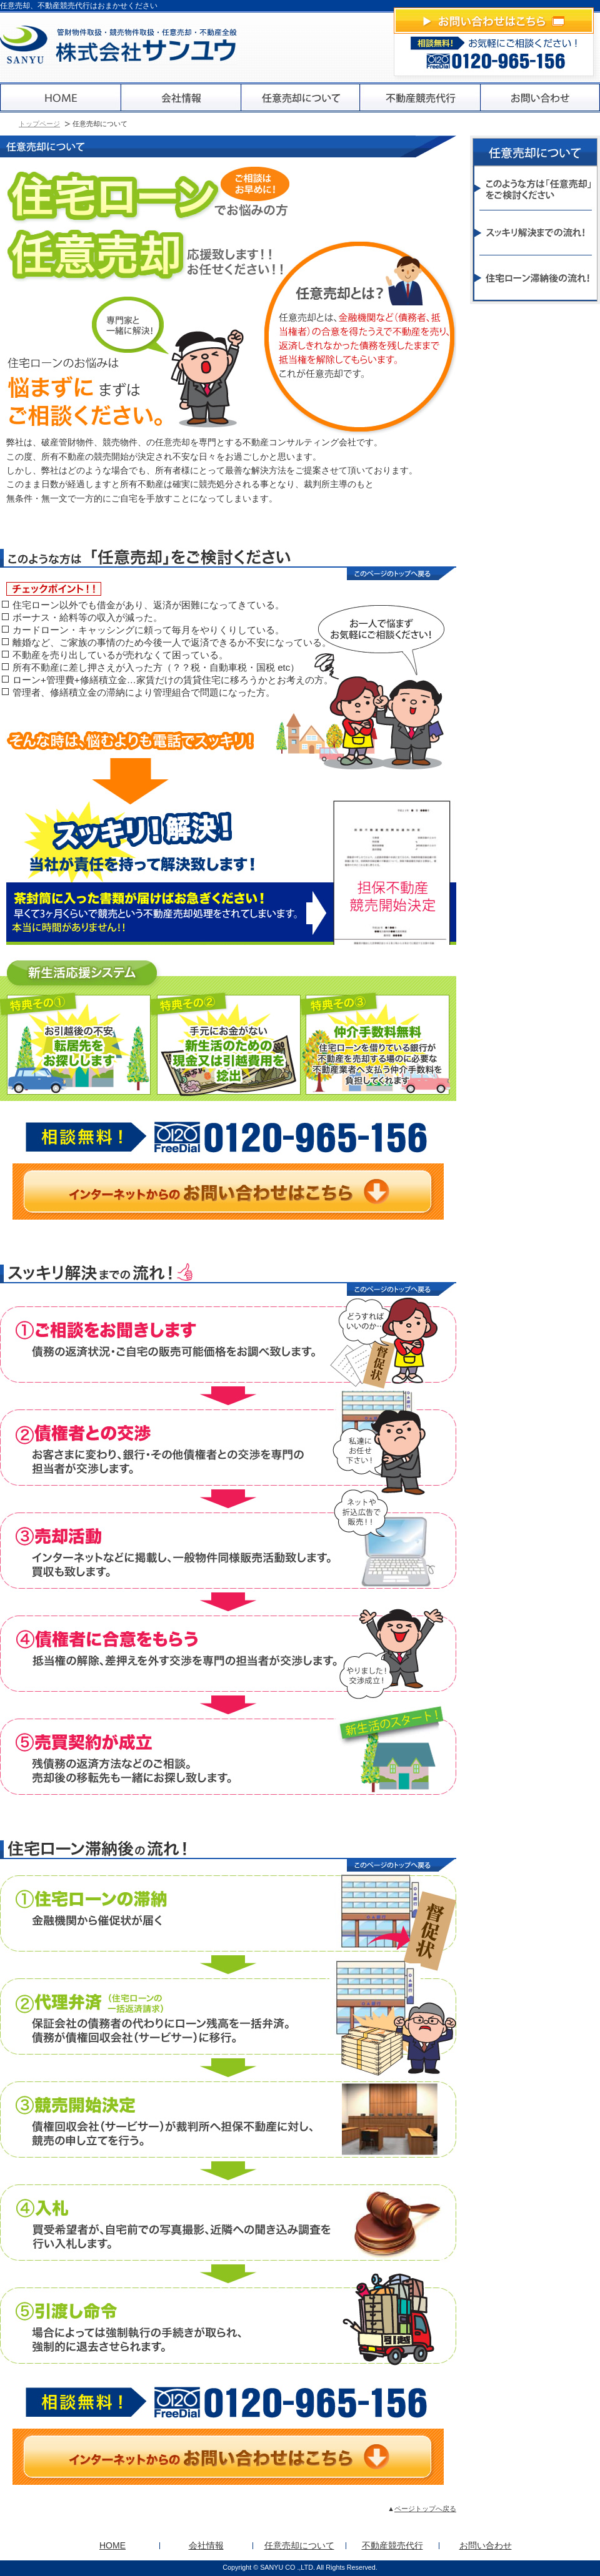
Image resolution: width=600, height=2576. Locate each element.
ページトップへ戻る (425, 2508)
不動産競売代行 (392, 2545)
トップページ (39, 123)
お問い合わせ (485, 2545)
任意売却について (299, 2545)
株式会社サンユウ (119, 44)
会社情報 (206, 2545)
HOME (112, 2545)
